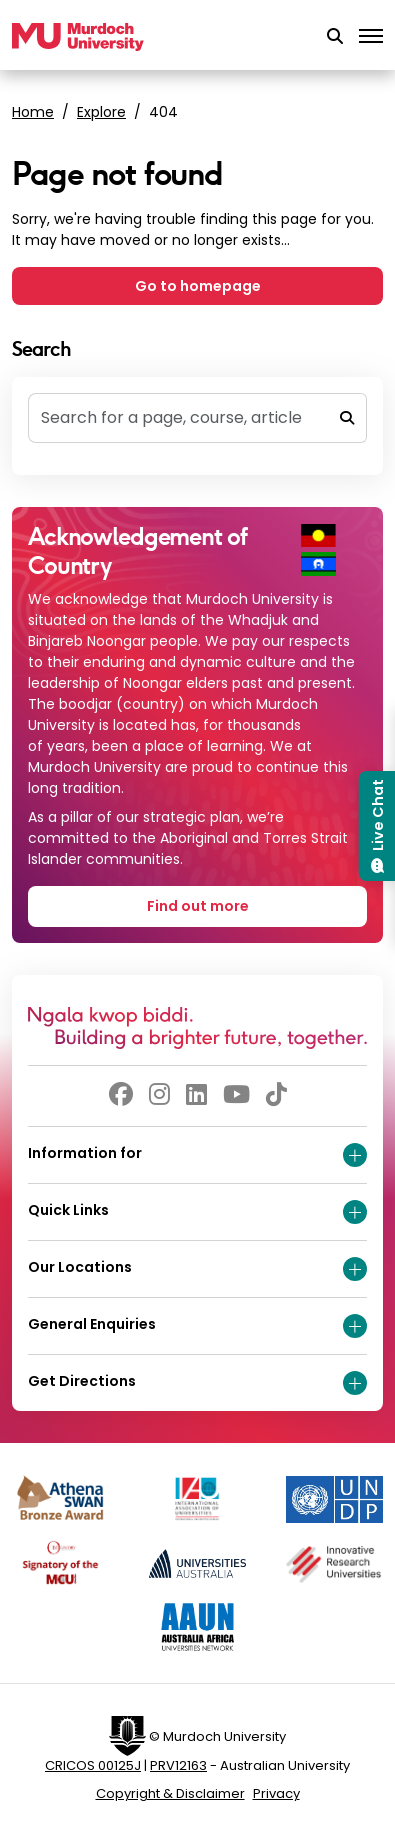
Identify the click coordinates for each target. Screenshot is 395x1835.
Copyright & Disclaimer (170, 1793)
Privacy (276, 1793)
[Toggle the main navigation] (371, 37)
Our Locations (197, 1269)
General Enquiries (197, 1326)
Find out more (198, 906)
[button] (335, 37)
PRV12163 (178, 1765)
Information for (197, 1155)
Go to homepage (198, 286)
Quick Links (197, 1212)
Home (33, 112)
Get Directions (197, 1383)
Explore (101, 112)
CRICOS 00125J (93, 1765)
